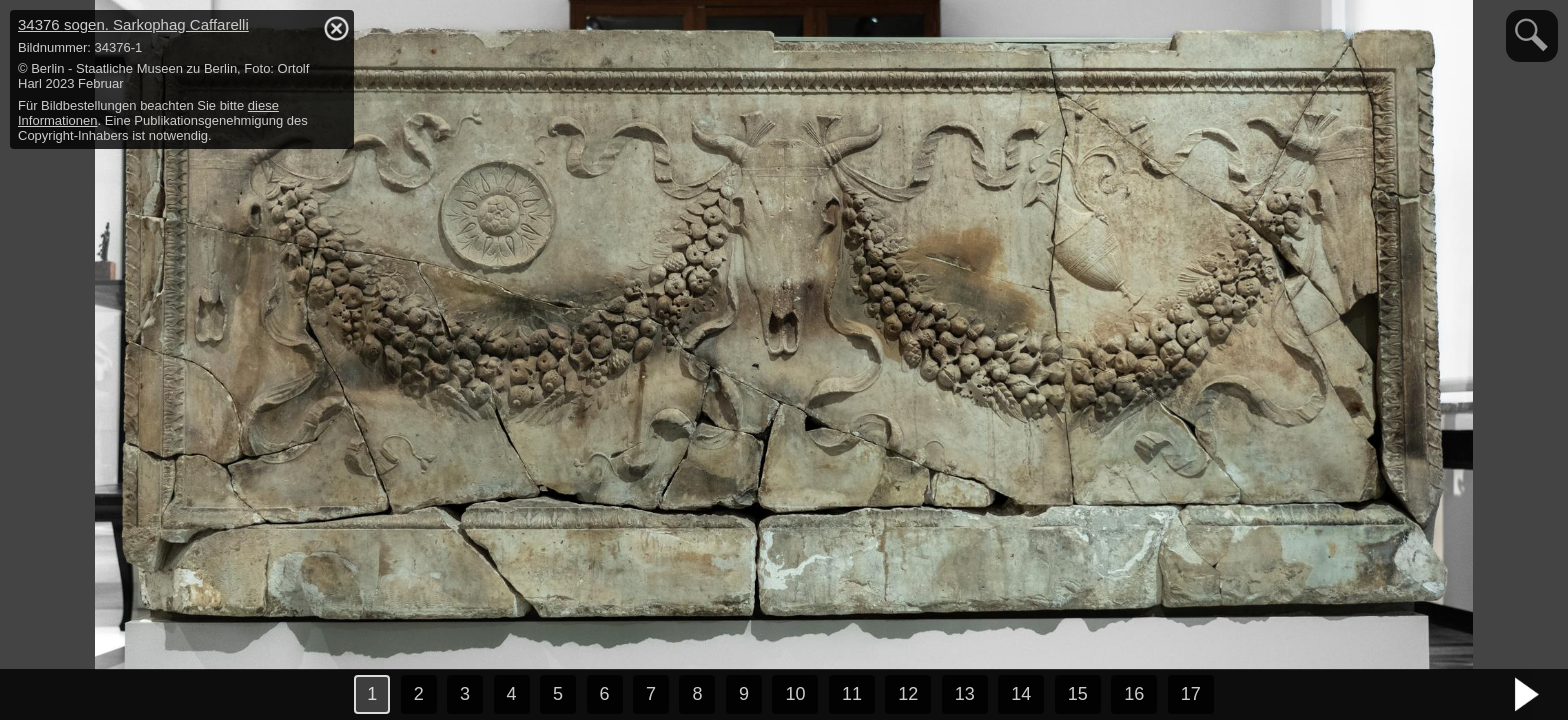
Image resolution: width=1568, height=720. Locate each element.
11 (852, 694)
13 (965, 694)
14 (1021, 694)
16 (1134, 694)
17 (1191, 694)
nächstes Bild (1528, 695)
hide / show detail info (336, 28)
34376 (133, 24)
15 (1078, 694)
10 (795, 694)
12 (908, 694)
